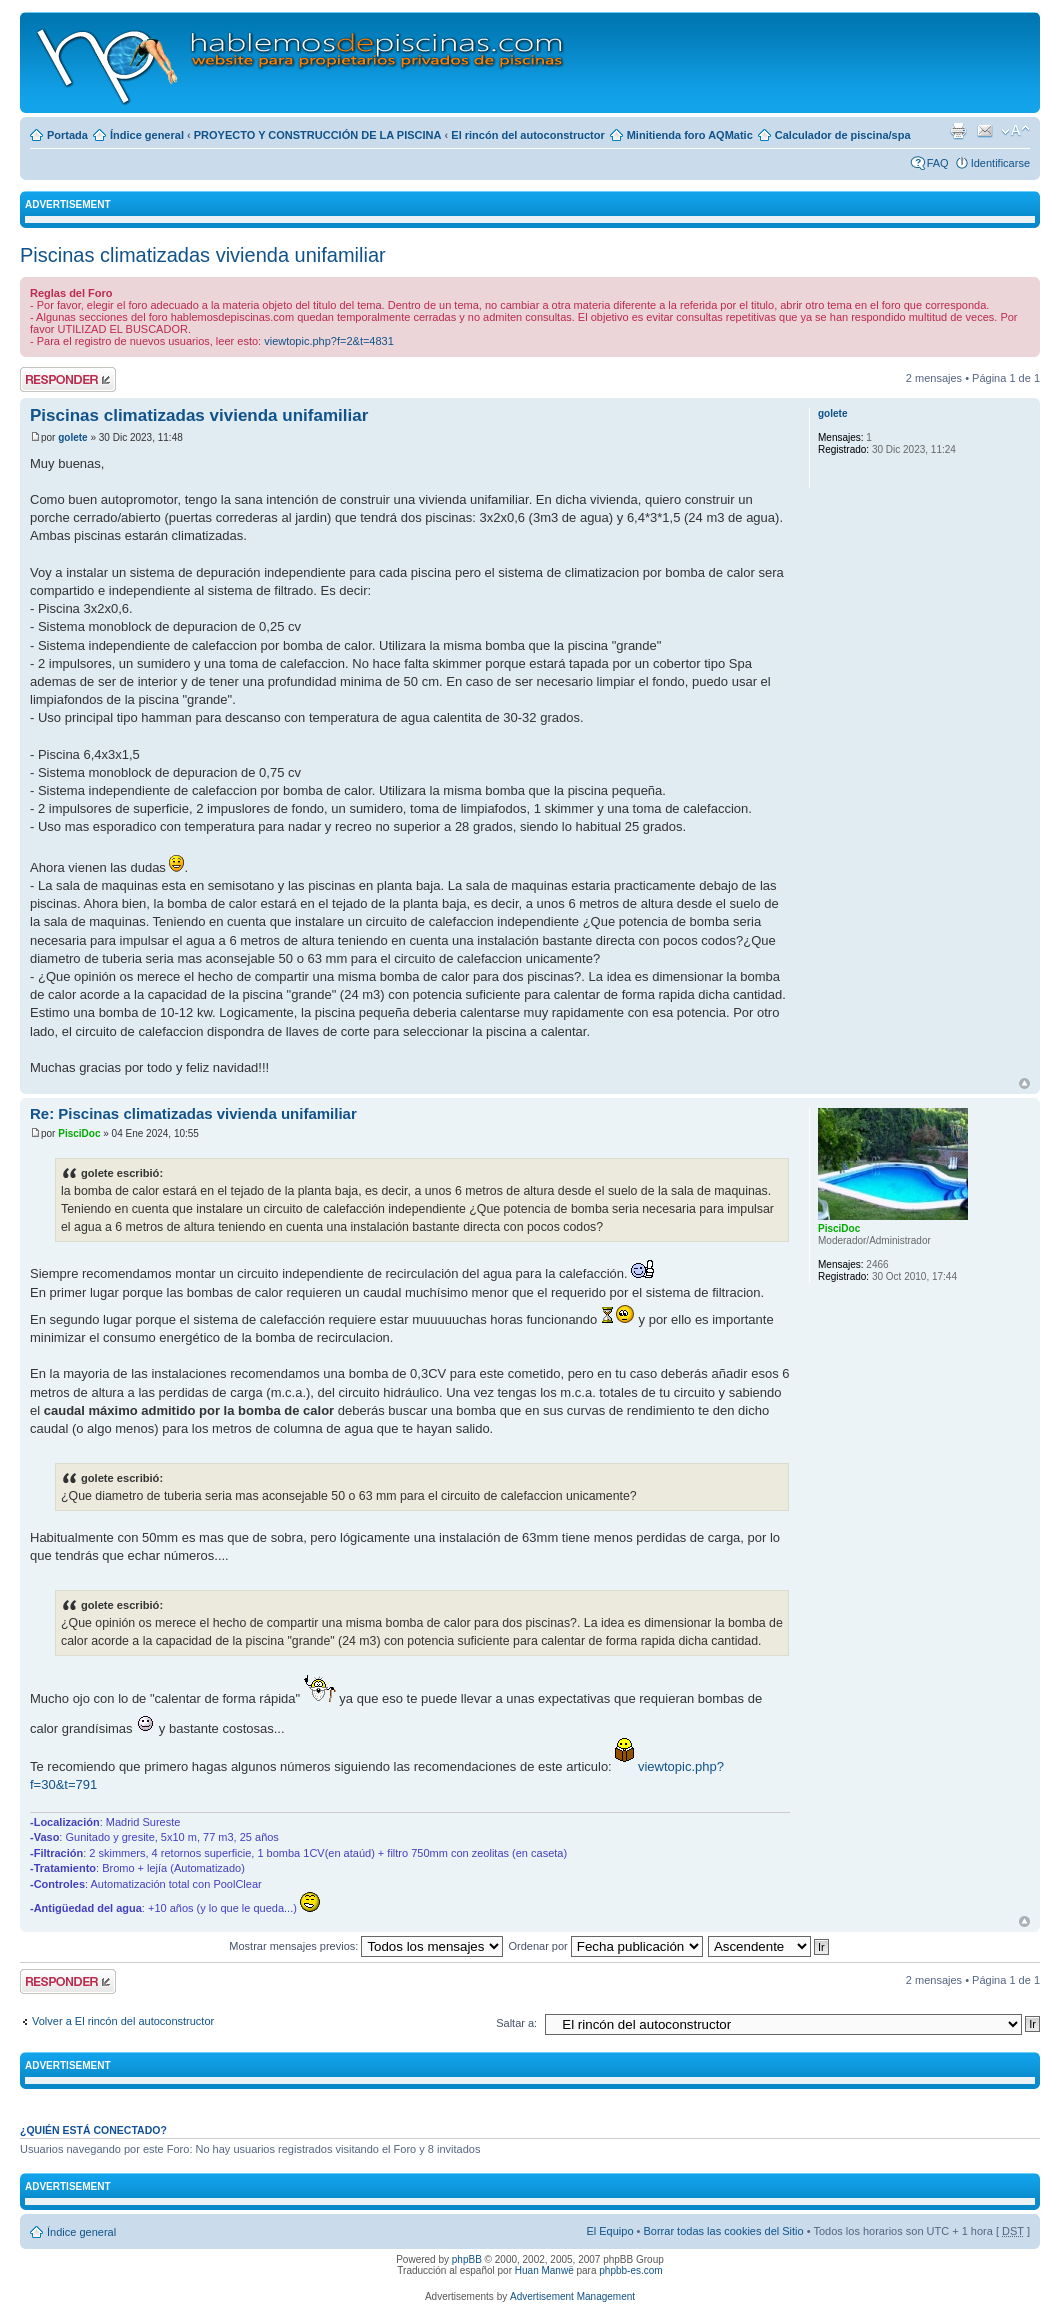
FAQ (938, 163)
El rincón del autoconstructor (527, 135)
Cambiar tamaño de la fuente (1015, 131)
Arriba (1024, 1083)
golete (72, 437)
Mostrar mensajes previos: (366, 1946)
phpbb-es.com (630, 2270)
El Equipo (609, 2231)
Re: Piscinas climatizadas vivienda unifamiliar (193, 1113)
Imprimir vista (958, 131)
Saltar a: (516, 2023)
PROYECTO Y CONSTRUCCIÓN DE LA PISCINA (318, 135)
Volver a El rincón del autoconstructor (123, 2021)
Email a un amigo (985, 131)
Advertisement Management (572, 2296)
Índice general (147, 135)
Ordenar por (605, 1946)
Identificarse (1000, 163)
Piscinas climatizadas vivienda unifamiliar (203, 255)
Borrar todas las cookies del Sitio (723, 2231)
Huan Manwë (544, 2270)
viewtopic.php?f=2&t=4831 (329, 341)
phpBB (467, 2259)
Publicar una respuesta (68, 379)
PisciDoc (79, 1133)
